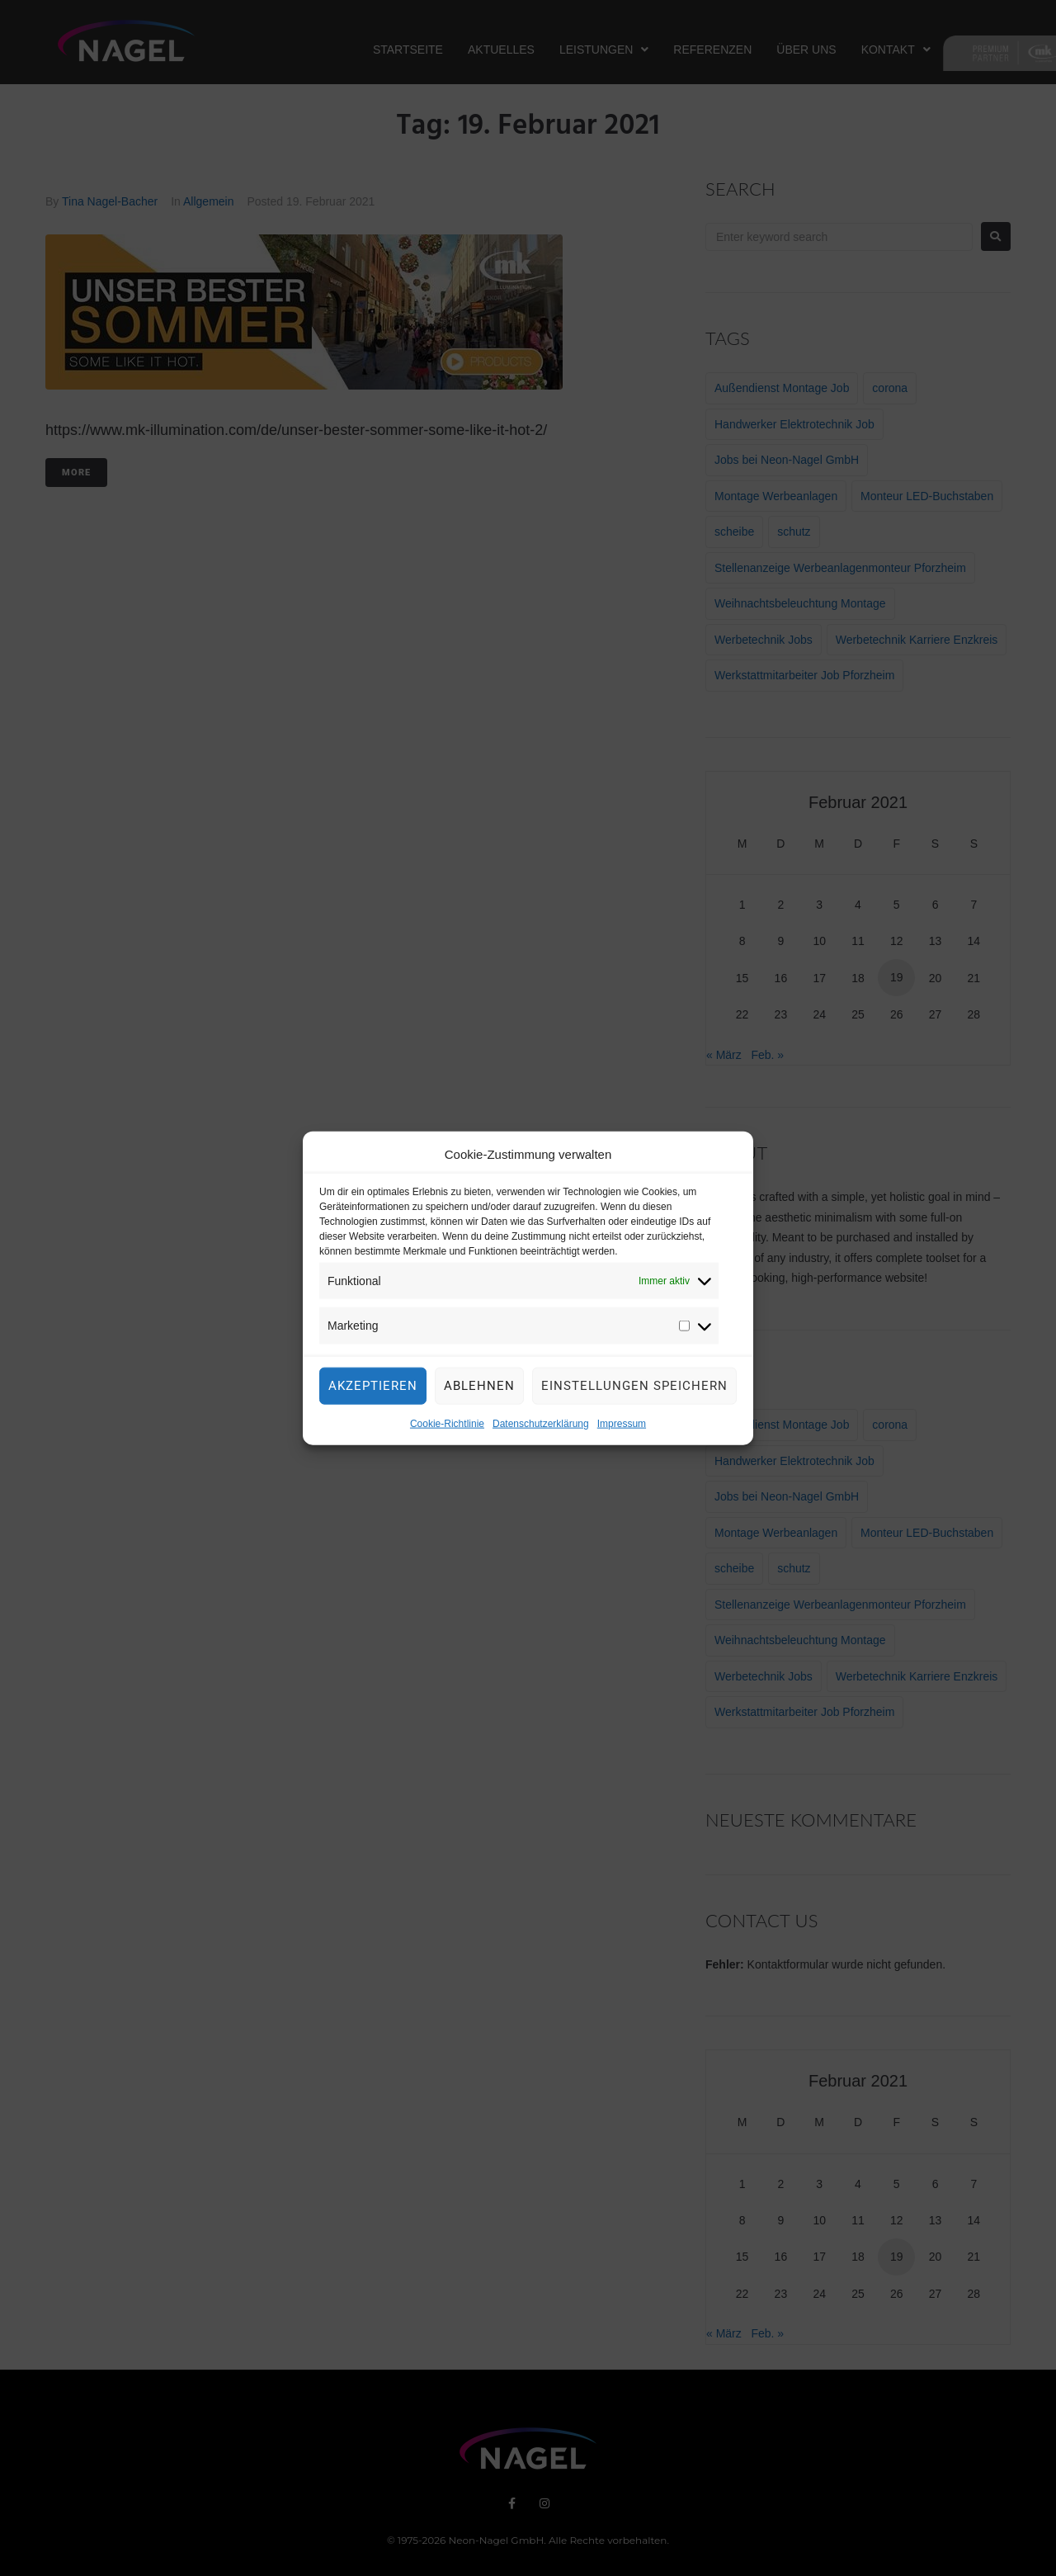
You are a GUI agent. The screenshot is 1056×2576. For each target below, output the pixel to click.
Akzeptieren (372, 1397)
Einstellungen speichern (634, 1397)
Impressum (621, 1434)
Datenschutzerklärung (541, 1434)
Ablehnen (479, 1397)
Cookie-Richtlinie (447, 1434)
